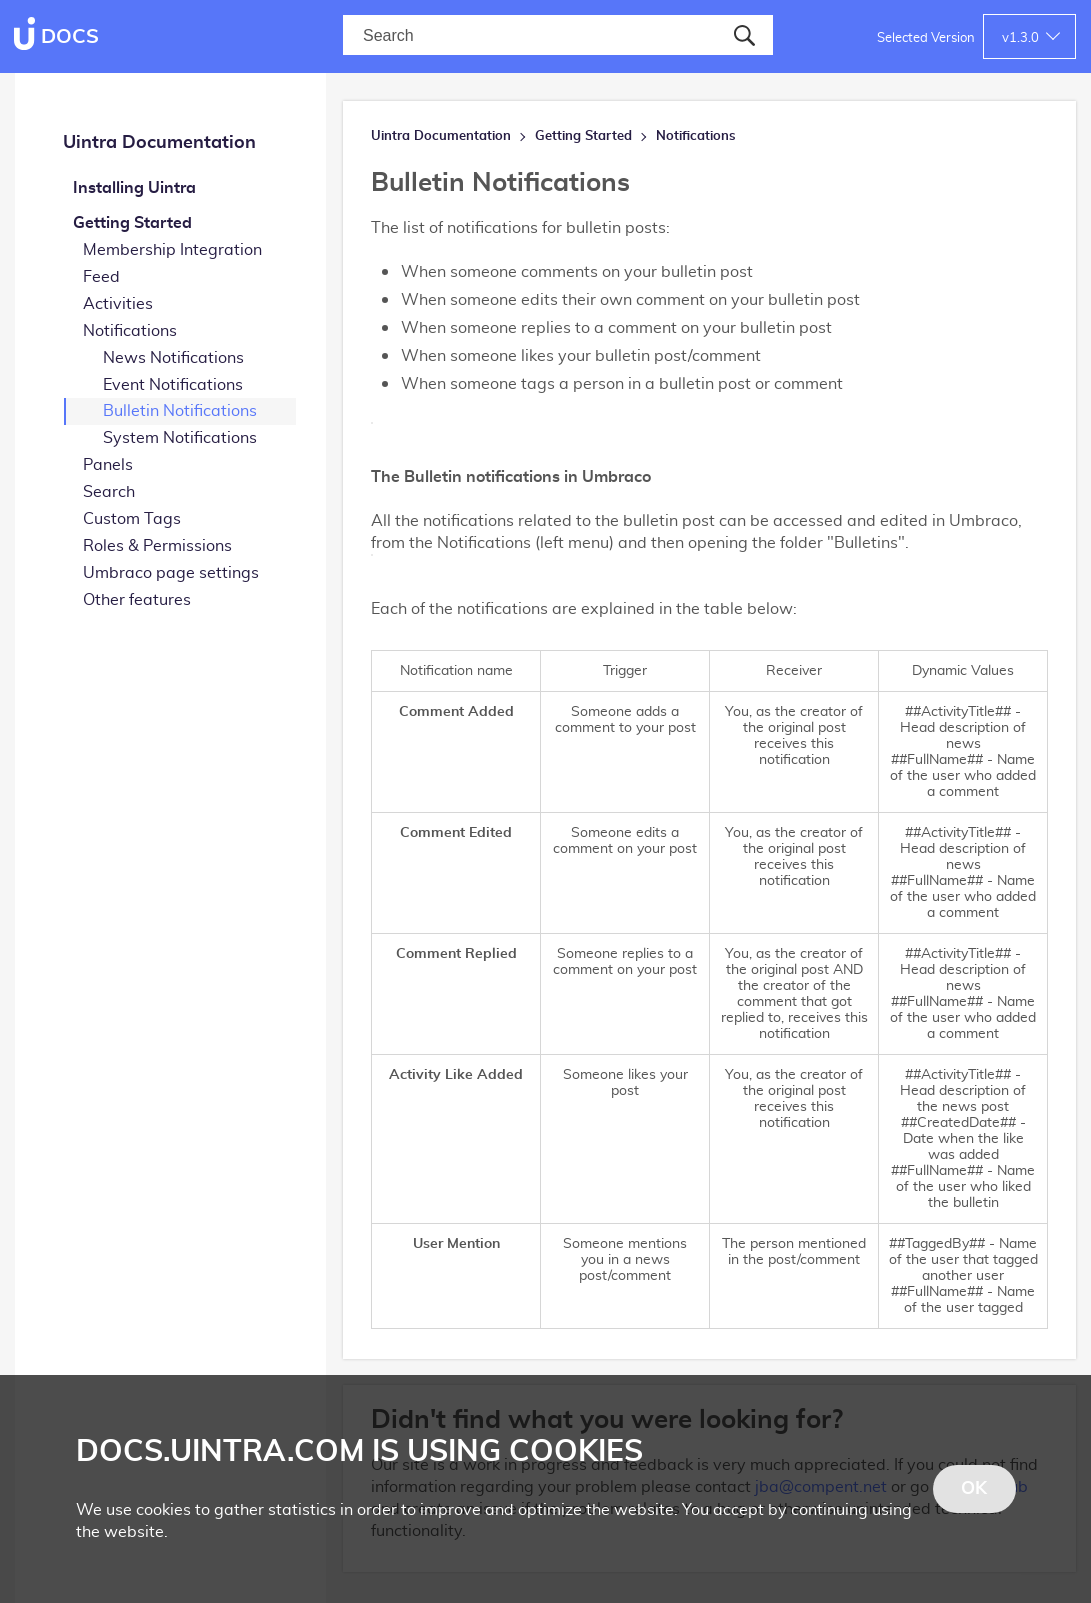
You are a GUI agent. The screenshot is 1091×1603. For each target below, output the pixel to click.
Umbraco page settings (171, 573)
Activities (118, 304)
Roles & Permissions (157, 546)
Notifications (130, 331)
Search (109, 492)
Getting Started (132, 223)
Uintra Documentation (159, 143)
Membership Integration (172, 250)
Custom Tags (132, 519)
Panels (108, 465)
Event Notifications (173, 385)
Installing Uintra (134, 188)
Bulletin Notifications (180, 411)
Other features (137, 600)
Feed (101, 277)
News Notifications (173, 358)
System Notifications (180, 438)
